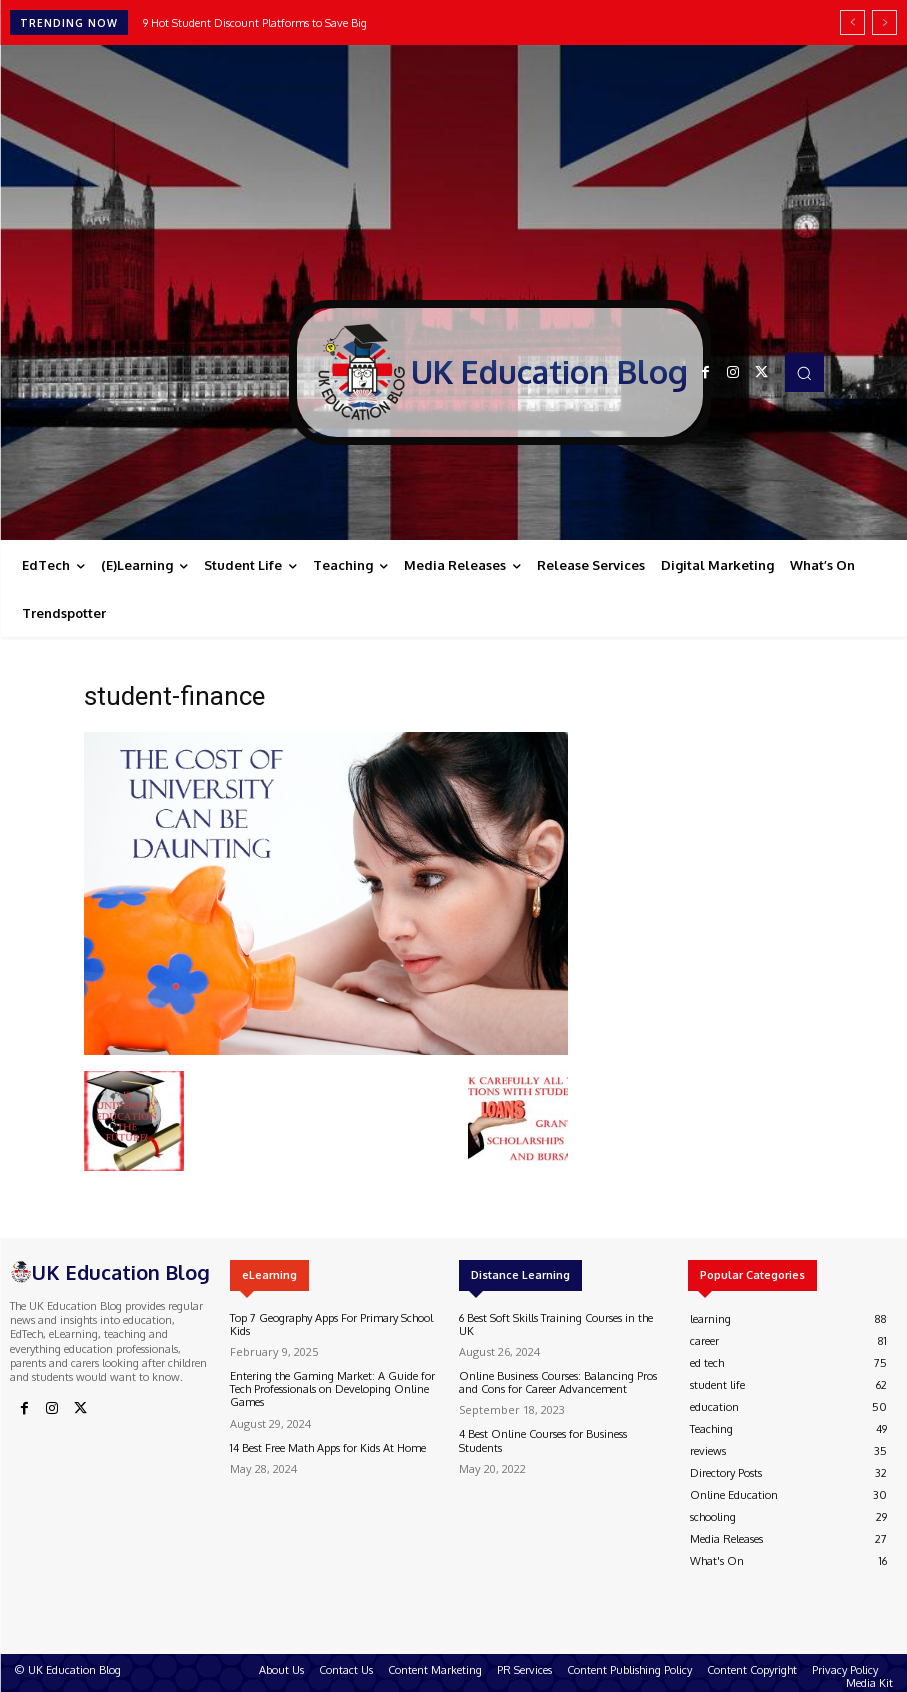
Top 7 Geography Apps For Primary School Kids (331, 1324)
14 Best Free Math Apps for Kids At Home (328, 1448)
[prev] (852, 22)
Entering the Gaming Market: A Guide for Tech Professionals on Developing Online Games (332, 1389)
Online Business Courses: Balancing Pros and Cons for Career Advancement (558, 1382)
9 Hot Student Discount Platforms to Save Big (255, 23)
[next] (884, 22)
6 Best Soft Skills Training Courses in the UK (556, 1324)
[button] (804, 372)
